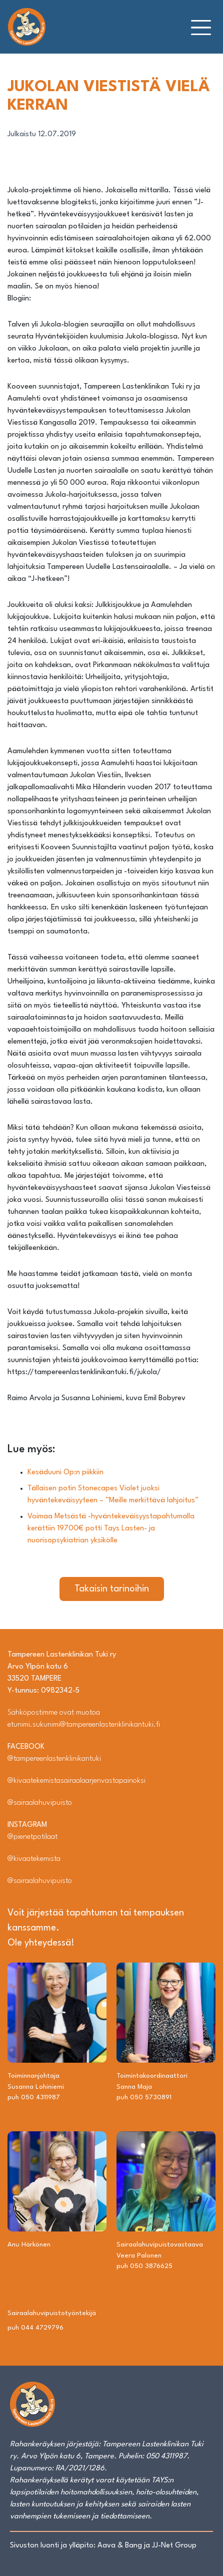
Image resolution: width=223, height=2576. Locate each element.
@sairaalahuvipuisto (40, 1803)
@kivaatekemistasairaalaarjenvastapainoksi (77, 1781)
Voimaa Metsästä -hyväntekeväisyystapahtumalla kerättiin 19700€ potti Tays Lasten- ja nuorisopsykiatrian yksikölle (111, 1528)
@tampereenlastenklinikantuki (54, 1759)
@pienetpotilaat (33, 1837)
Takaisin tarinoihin (111, 1588)
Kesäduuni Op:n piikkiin (66, 1472)
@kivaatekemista (34, 1859)
